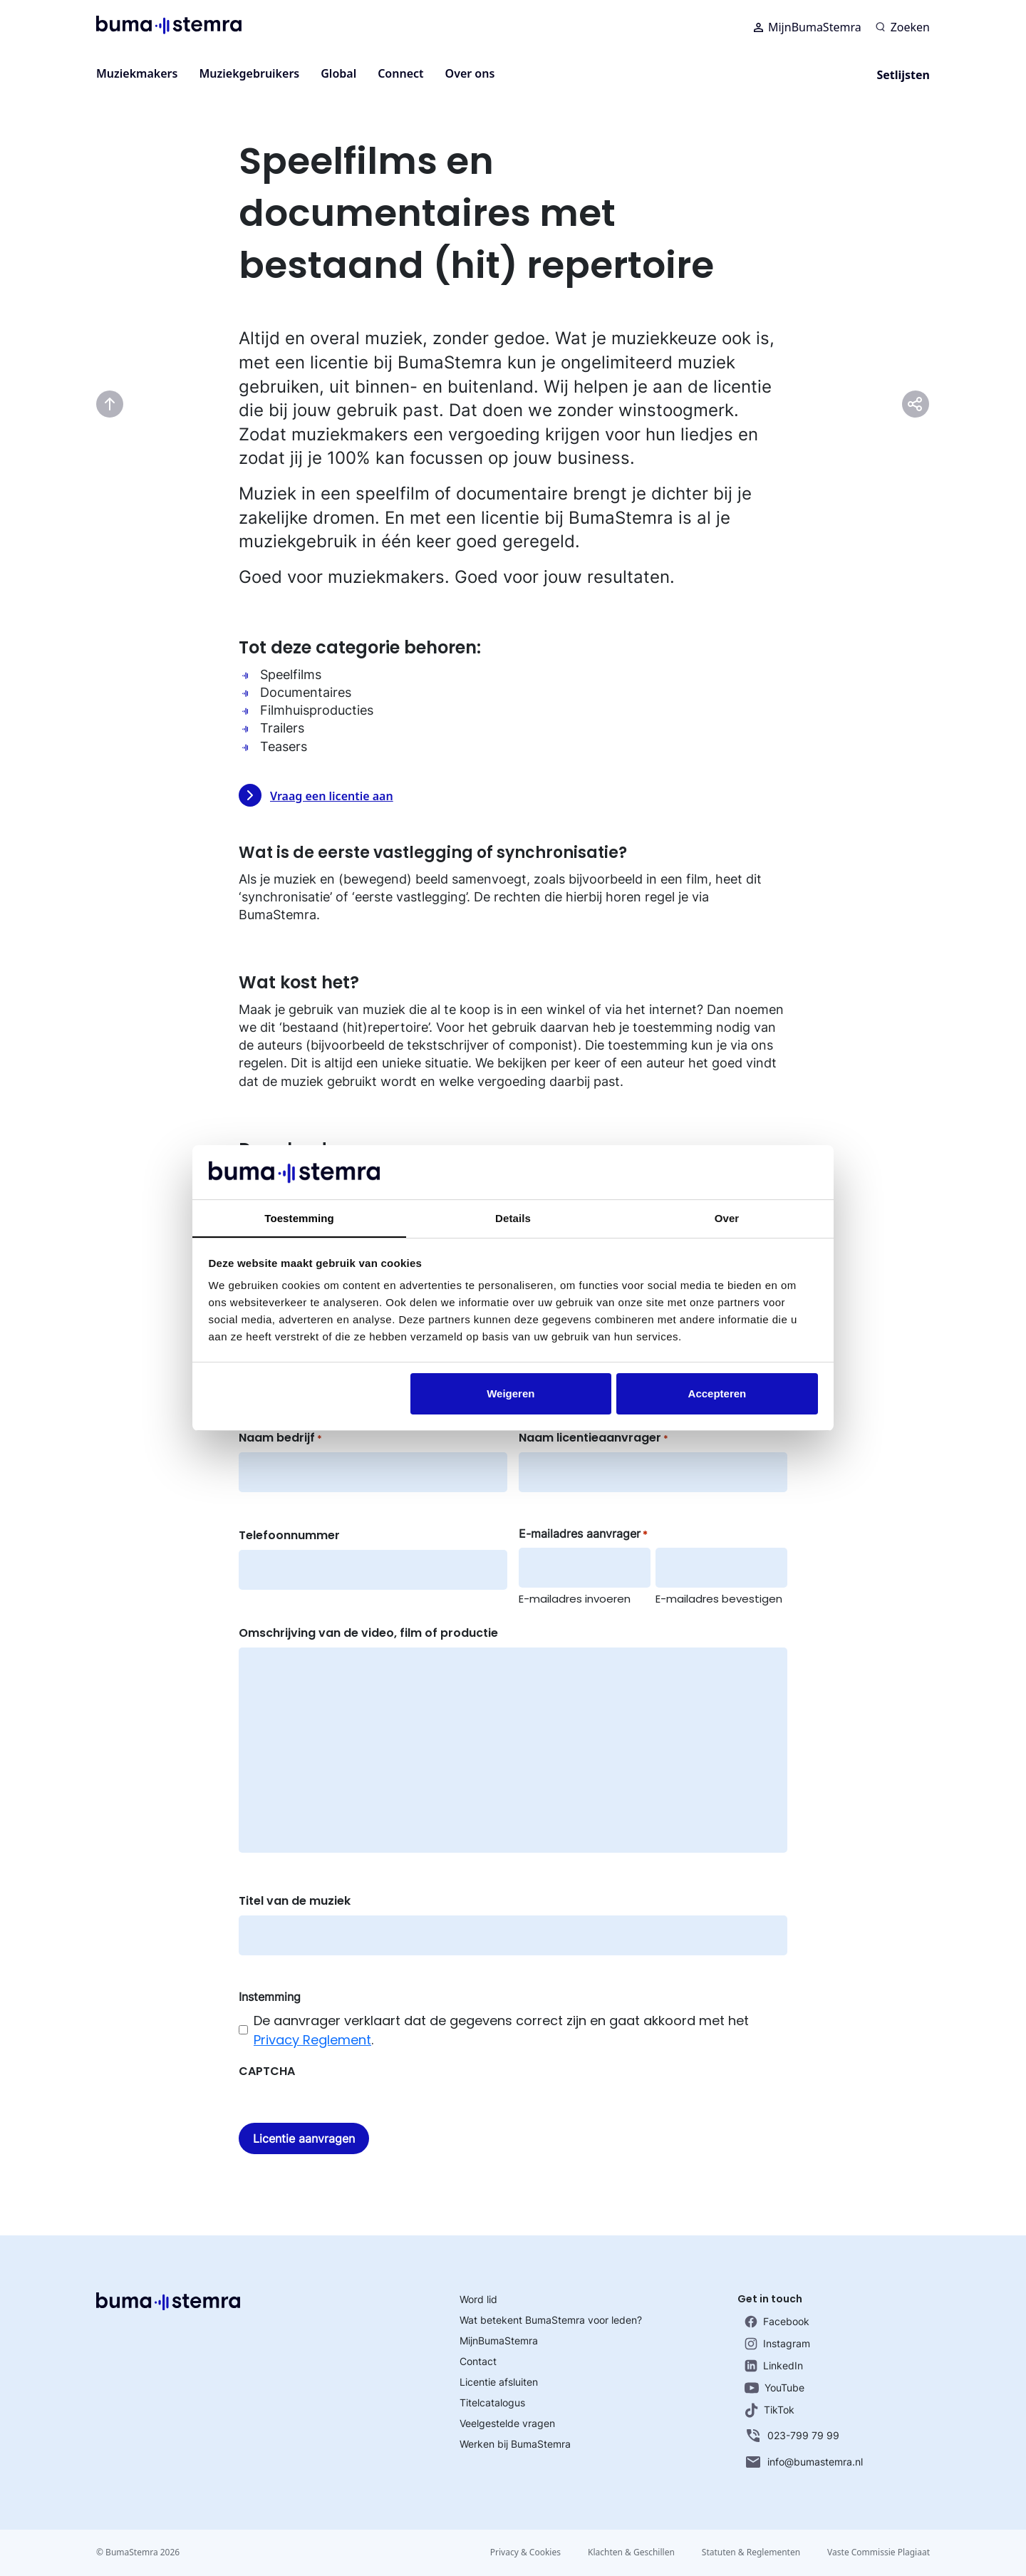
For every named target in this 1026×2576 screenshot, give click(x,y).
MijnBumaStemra (807, 29)
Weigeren (510, 1393)
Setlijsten (903, 75)
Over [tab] (727, 1218)
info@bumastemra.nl (804, 2462)
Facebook (777, 2321)
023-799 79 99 (792, 2435)
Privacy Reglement (312, 2040)
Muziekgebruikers (249, 73)
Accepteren (717, 1393)
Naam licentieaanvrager (593, 1437)
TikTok (769, 2410)
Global (338, 73)
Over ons (470, 73)
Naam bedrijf (280, 1437)
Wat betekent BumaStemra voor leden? (551, 2320)
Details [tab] (513, 1218)
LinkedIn (774, 2365)
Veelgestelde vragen (507, 2423)
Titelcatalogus (492, 2402)
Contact (478, 2361)
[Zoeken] (903, 29)
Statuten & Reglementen (749, 2552)
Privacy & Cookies (521, 2552)
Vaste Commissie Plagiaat (878, 2552)
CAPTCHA (267, 2071)
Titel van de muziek (295, 1901)
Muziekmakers (136, 73)
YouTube (774, 2387)
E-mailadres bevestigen (719, 1598)
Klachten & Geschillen (628, 2552)
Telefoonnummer (289, 1535)
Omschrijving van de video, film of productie (368, 1633)
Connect (400, 73)
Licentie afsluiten (499, 2382)
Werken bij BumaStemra (515, 2444)
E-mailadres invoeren (575, 1598)
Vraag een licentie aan (316, 795)
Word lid (478, 2299)
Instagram (777, 2343)
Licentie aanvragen (304, 2138)
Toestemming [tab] (299, 1218)
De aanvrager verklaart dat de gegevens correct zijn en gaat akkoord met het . (501, 2030)
